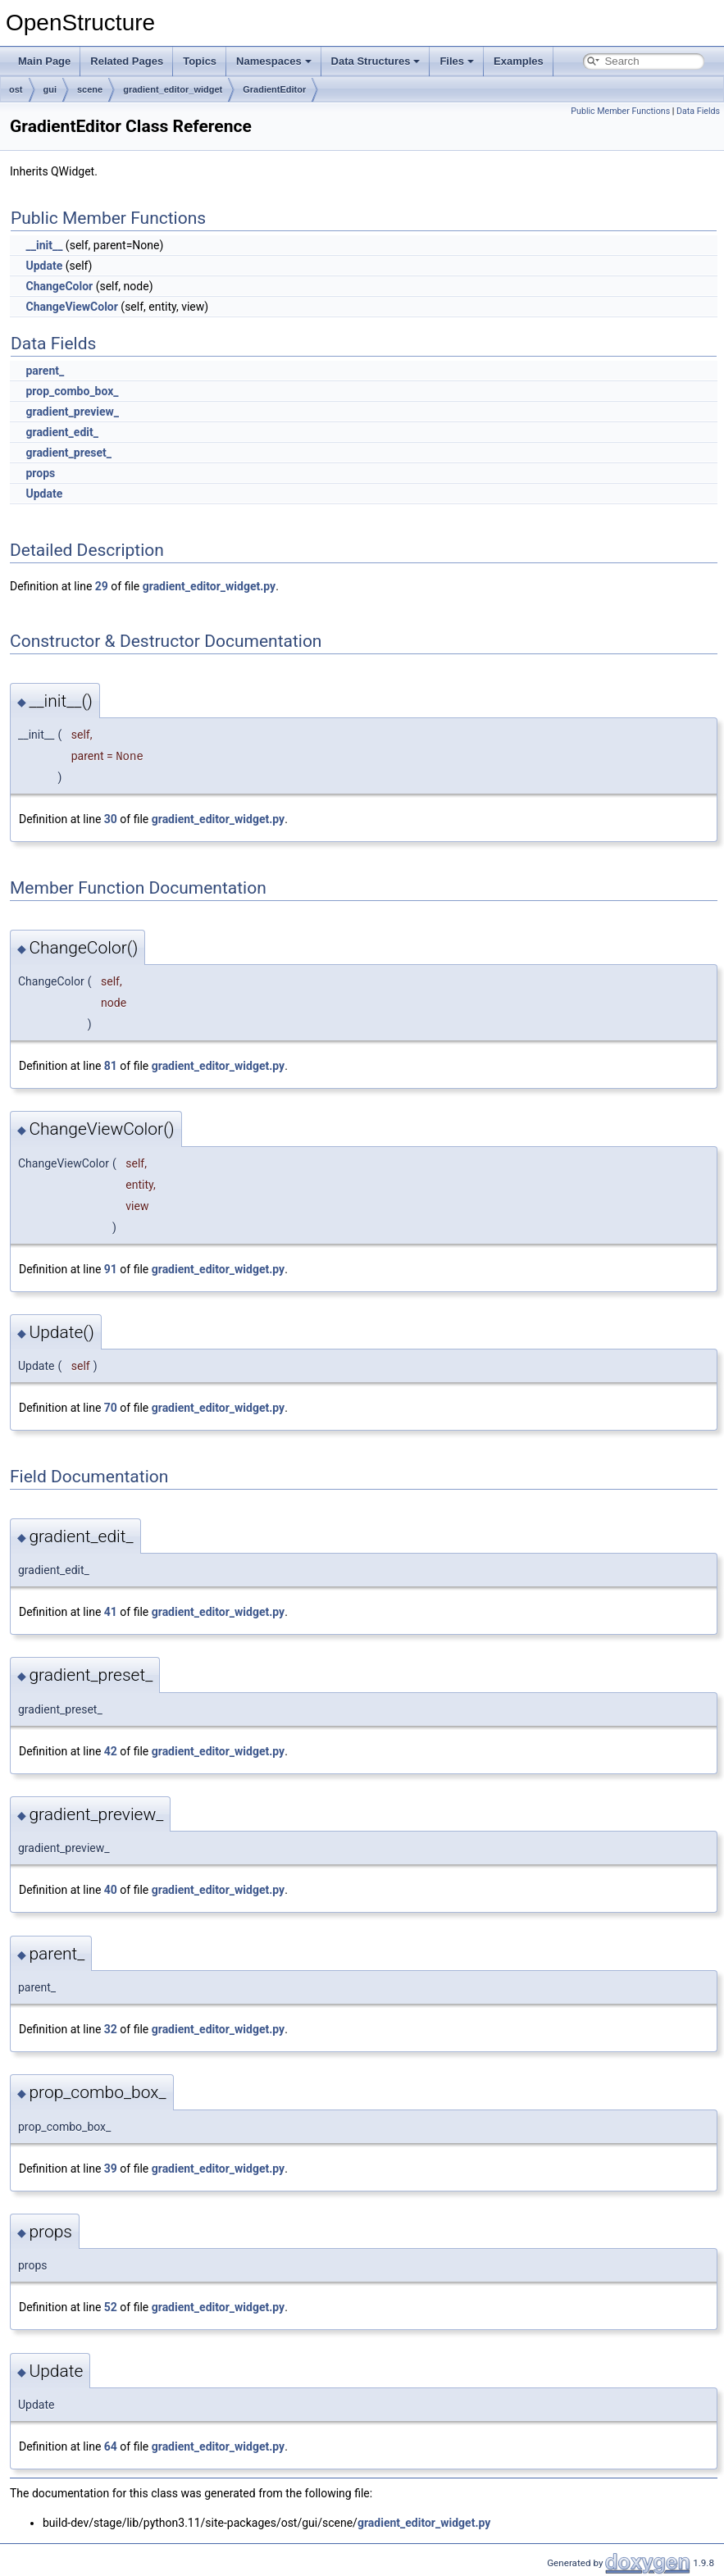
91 (110, 1269)
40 (110, 1889)
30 (110, 819)
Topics (199, 61)
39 (110, 2168)
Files (456, 61)
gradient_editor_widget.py (209, 586)
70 (110, 1407)
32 (110, 2029)
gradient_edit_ (61, 432)
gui (50, 89)
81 (110, 1065)
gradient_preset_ (68, 452)
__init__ (43, 245)
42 (110, 1751)
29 (101, 586)
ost (16, 89)
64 (110, 2446)
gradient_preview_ (72, 411)
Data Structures (376, 61)
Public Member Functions (620, 111)
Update (43, 265)
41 (110, 1611)
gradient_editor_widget (172, 89)
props (40, 473)
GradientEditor (274, 89)
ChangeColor (59, 286)
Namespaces (274, 61)
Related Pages (126, 61)
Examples (519, 61)
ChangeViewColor (71, 306)
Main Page (44, 61)
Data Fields (698, 111)
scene (89, 89)
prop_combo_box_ (71, 391)
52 (110, 2307)
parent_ (44, 370)
